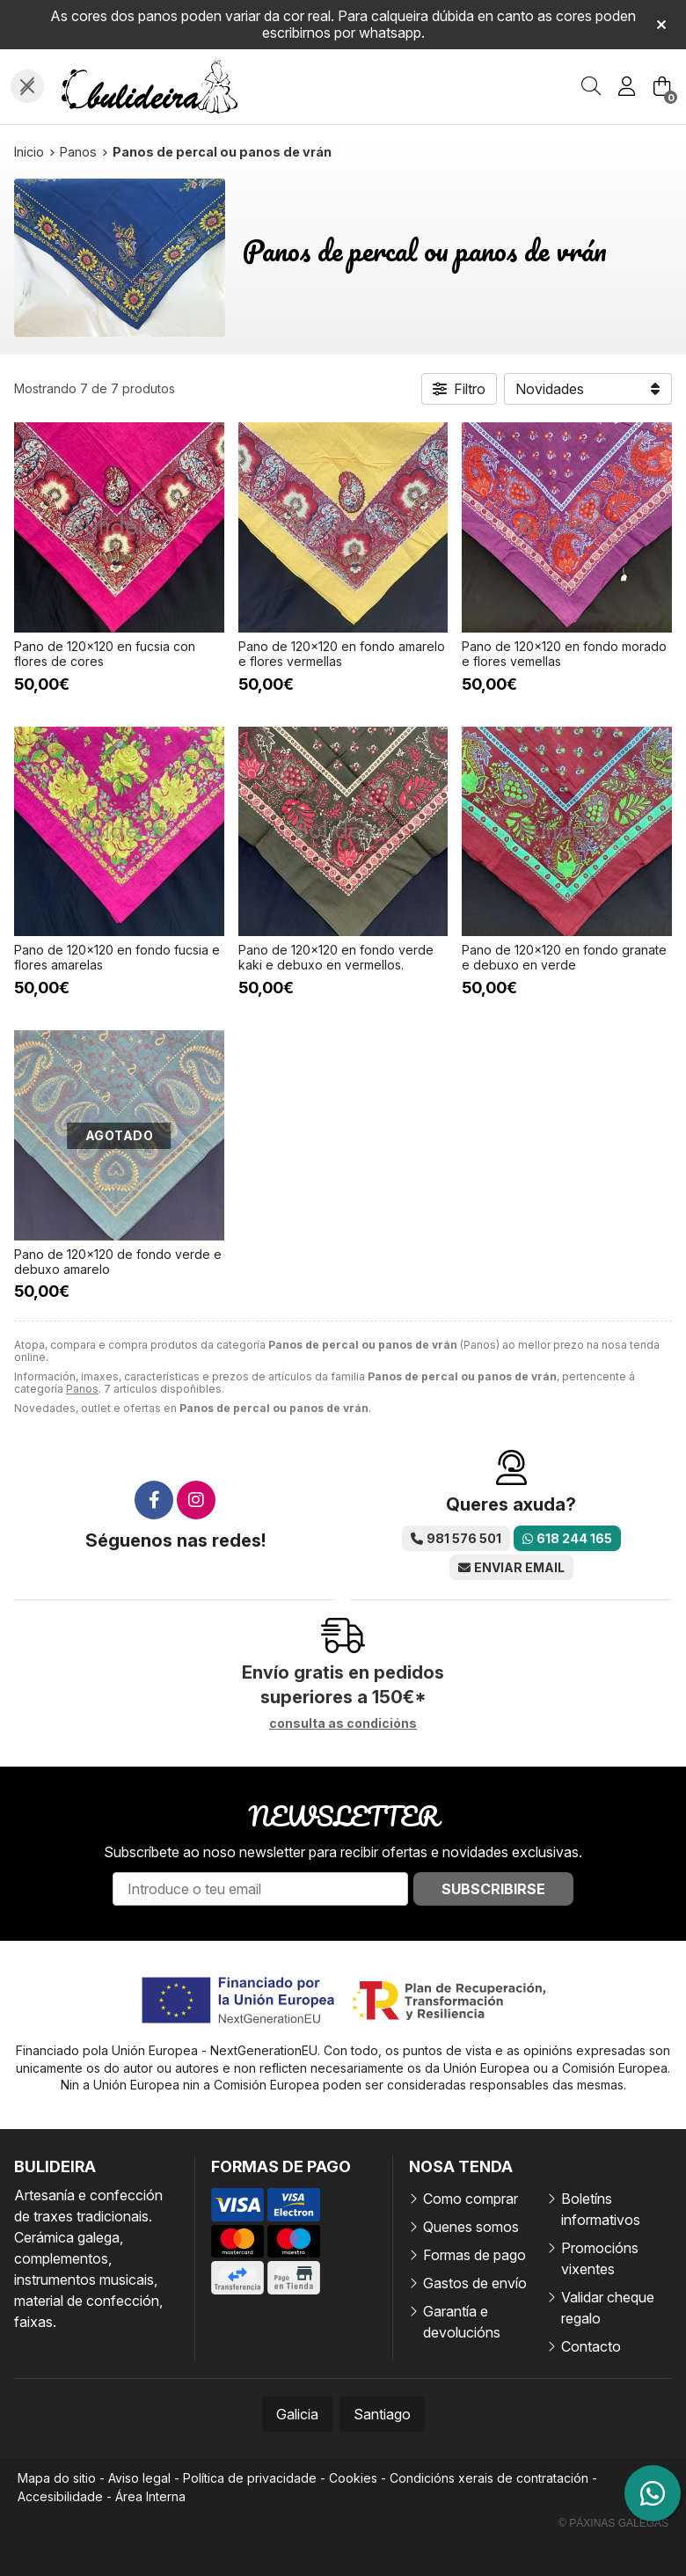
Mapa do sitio (57, 2477)
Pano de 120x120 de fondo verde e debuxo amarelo (118, 1262)
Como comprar (470, 2198)
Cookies (353, 2477)
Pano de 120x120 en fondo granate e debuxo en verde (564, 957)
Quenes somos (471, 2227)
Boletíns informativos (600, 2209)
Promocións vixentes (600, 2258)
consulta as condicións (343, 1723)
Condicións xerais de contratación (489, 2477)
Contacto (591, 2346)
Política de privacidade (250, 2477)
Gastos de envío (475, 2283)
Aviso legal (139, 2477)
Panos (82, 1388)
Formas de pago (474, 2255)
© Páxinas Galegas (613, 2523)
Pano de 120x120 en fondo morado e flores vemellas (564, 654)
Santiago (382, 2414)
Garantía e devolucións (461, 2321)
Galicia (297, 2414)
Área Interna (150, 2496)
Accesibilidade (60, 2496)
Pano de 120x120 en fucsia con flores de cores (104, 654)
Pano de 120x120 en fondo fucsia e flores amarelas (117, 957)
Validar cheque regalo (607, 2307)
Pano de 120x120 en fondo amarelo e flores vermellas (341, 654)
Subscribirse (493, 1889)
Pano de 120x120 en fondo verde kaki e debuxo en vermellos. (336, 957)
